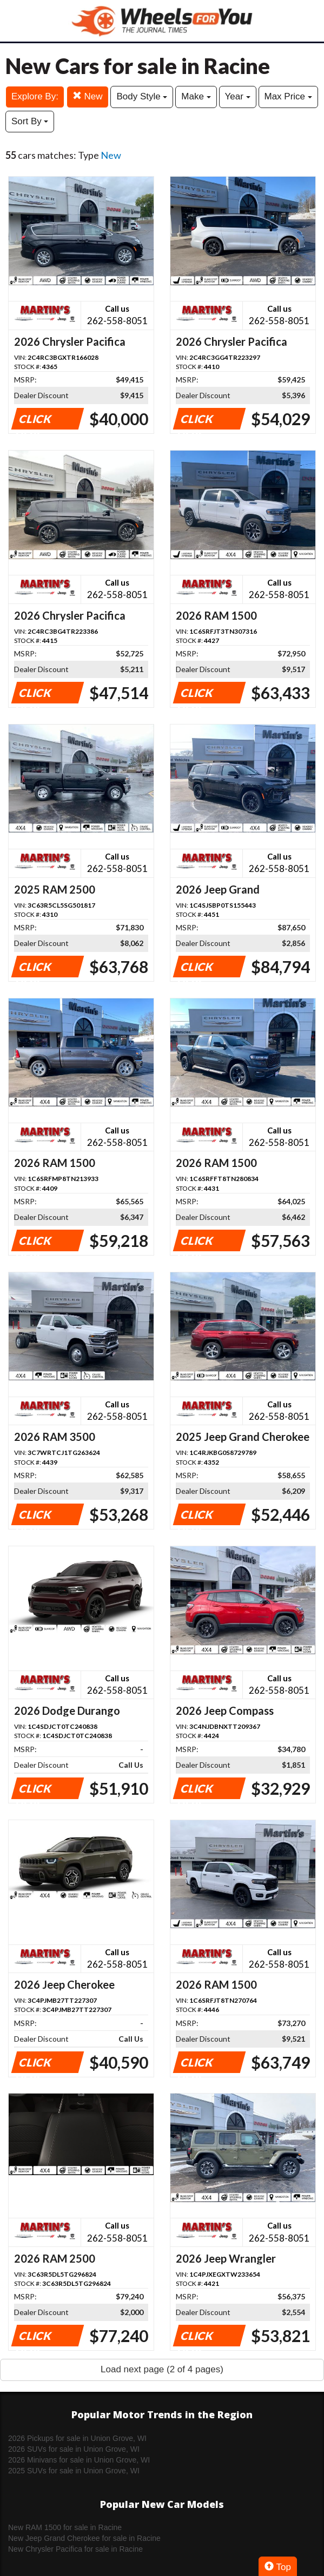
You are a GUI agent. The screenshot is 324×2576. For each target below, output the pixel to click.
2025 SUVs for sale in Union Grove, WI (74, 2470)
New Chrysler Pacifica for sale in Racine (75, 2549)
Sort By (29, 121)
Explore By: (34, 96)
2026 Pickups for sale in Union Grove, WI (77, 2438)
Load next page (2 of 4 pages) (162, 2369)
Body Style (141, 96)
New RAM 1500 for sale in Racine (65, 2527)
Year (237, 96)
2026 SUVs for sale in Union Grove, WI (74, 2449)
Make (195, 96)
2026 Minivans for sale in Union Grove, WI (79, 2460)
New (87, 96)
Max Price (288, 96)
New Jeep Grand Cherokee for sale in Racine (84, 2538)
